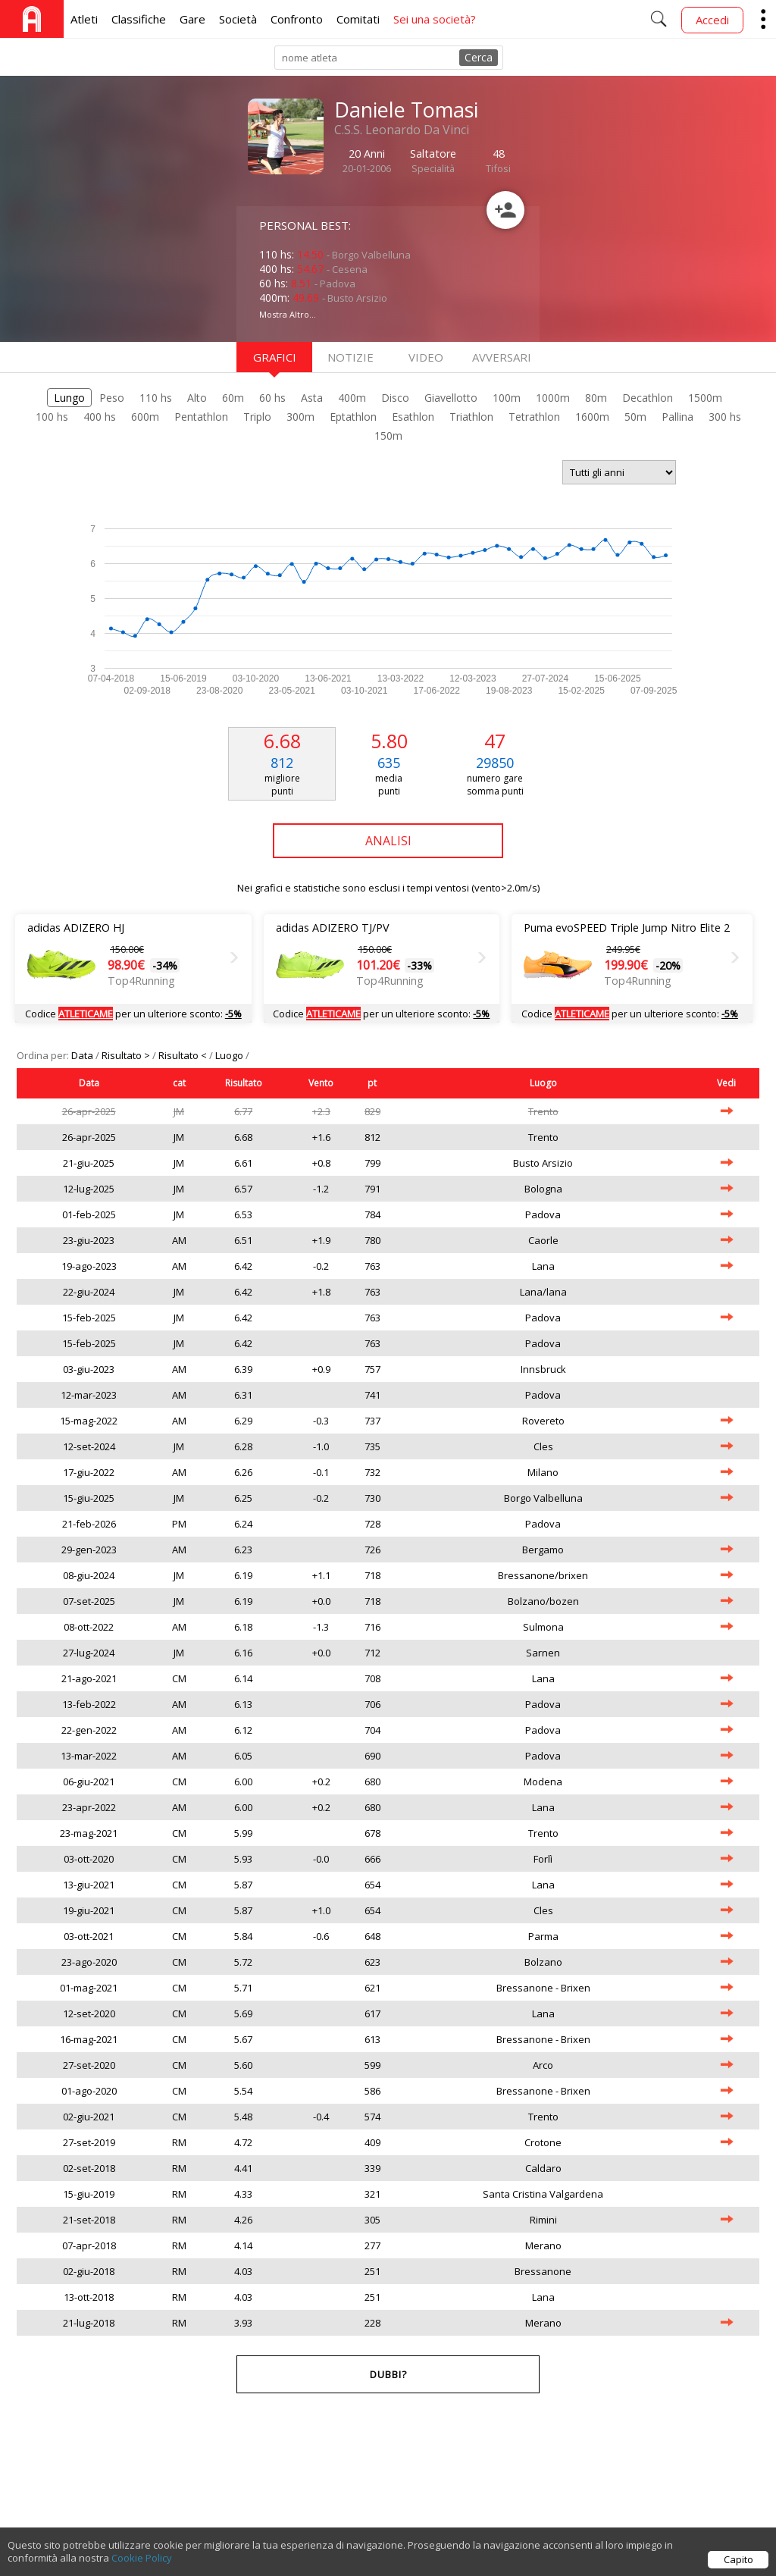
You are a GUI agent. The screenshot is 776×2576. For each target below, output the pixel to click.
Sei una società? (434, 19)
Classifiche (138, 19)
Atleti (84, 19)
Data (83, 1055)
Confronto (297, 19)
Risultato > (127, 1055)
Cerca (479, 57)
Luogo (230, 1055)
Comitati (358, 19)
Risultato (243, 1082)
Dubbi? (388, 2374)
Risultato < (183, 1055)
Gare (192, 19)
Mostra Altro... (287, 314)
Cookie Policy (141, 2558)
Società (238, 19)
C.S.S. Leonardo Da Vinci (401, 129)
